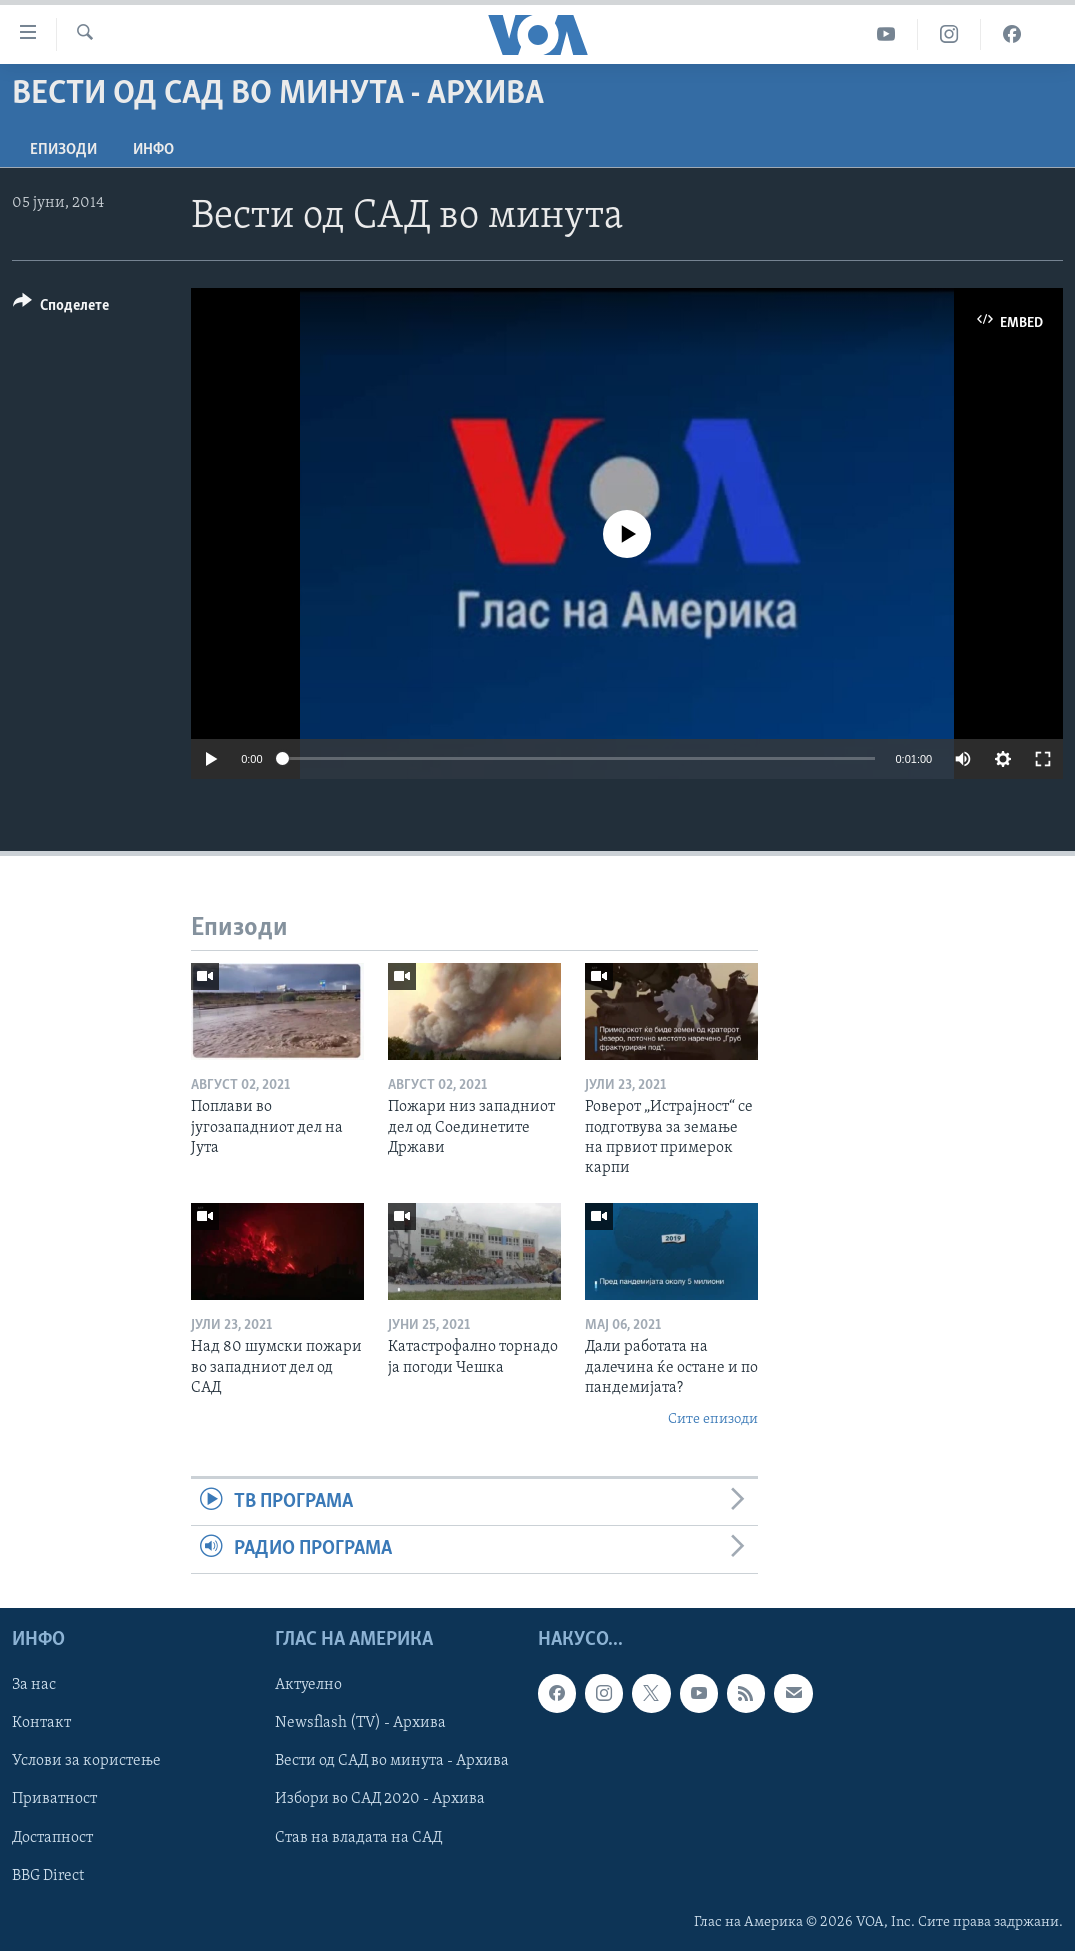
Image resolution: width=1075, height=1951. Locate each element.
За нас (34, 1685)
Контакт (41, 1723)
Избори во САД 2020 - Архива (380, 1799)
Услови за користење (86, 1761)
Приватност (54, 1799)
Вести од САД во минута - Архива (392, 1761)
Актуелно (308, 1685)
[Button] (61, 308)
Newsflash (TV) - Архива (360, 1723)
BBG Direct (48, 1875)
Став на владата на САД (358, 1837)
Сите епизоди (713, 1419)
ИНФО (153, 150)
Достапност (52, 1837)
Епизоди (63, 150)
